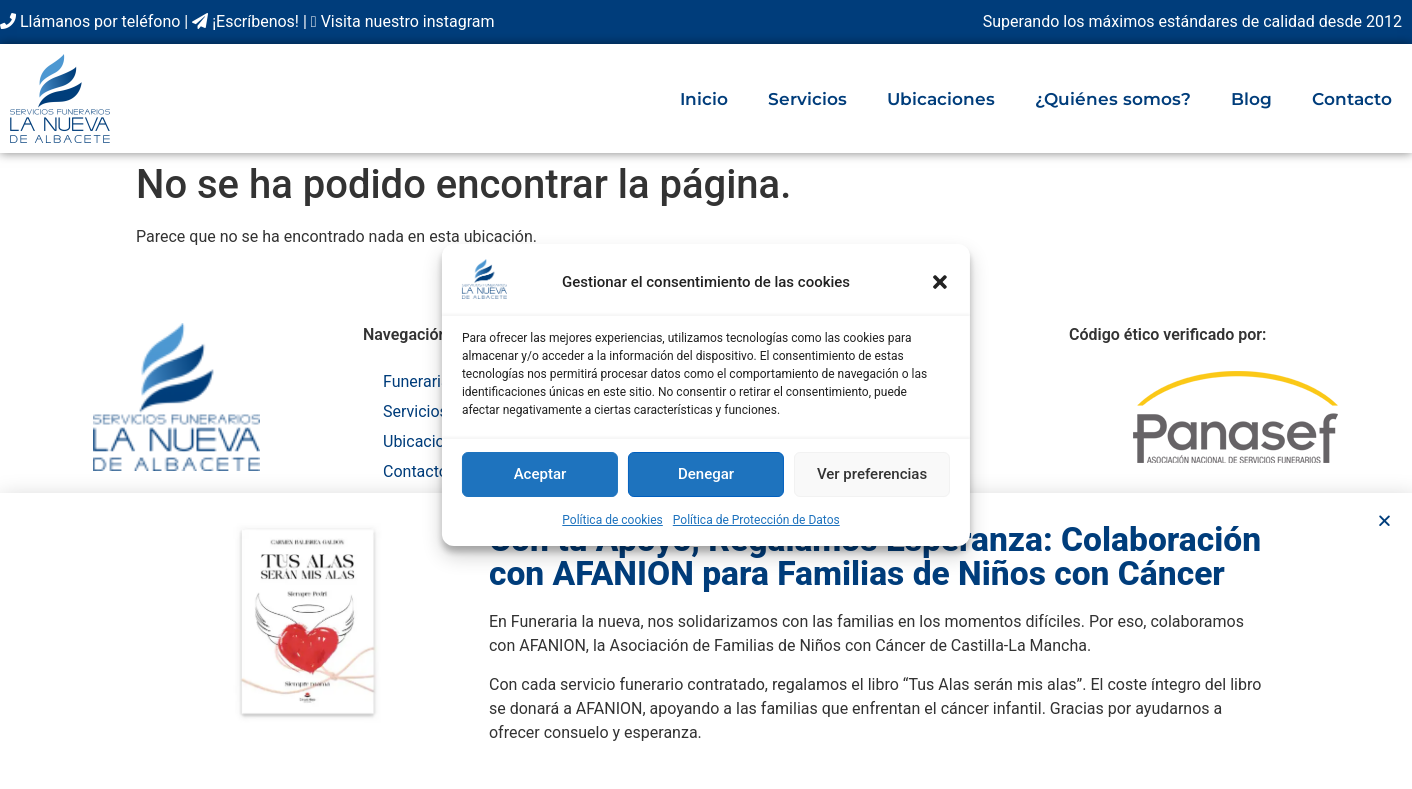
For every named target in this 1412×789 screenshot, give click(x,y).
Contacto (1352, 99)
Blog (1251, 99)
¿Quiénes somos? (1113, 99)
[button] (940, 282)
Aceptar (540, 474)
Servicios (807, 99)
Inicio (704, 99)
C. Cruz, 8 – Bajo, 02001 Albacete (176, 502)
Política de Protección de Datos (756, 520)
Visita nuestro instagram (403, 21)
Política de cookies (612, 520)
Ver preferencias (872, 474)
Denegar (706, 474)
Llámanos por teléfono (90, 21)
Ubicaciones (941, 99)
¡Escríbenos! (245, 21)
